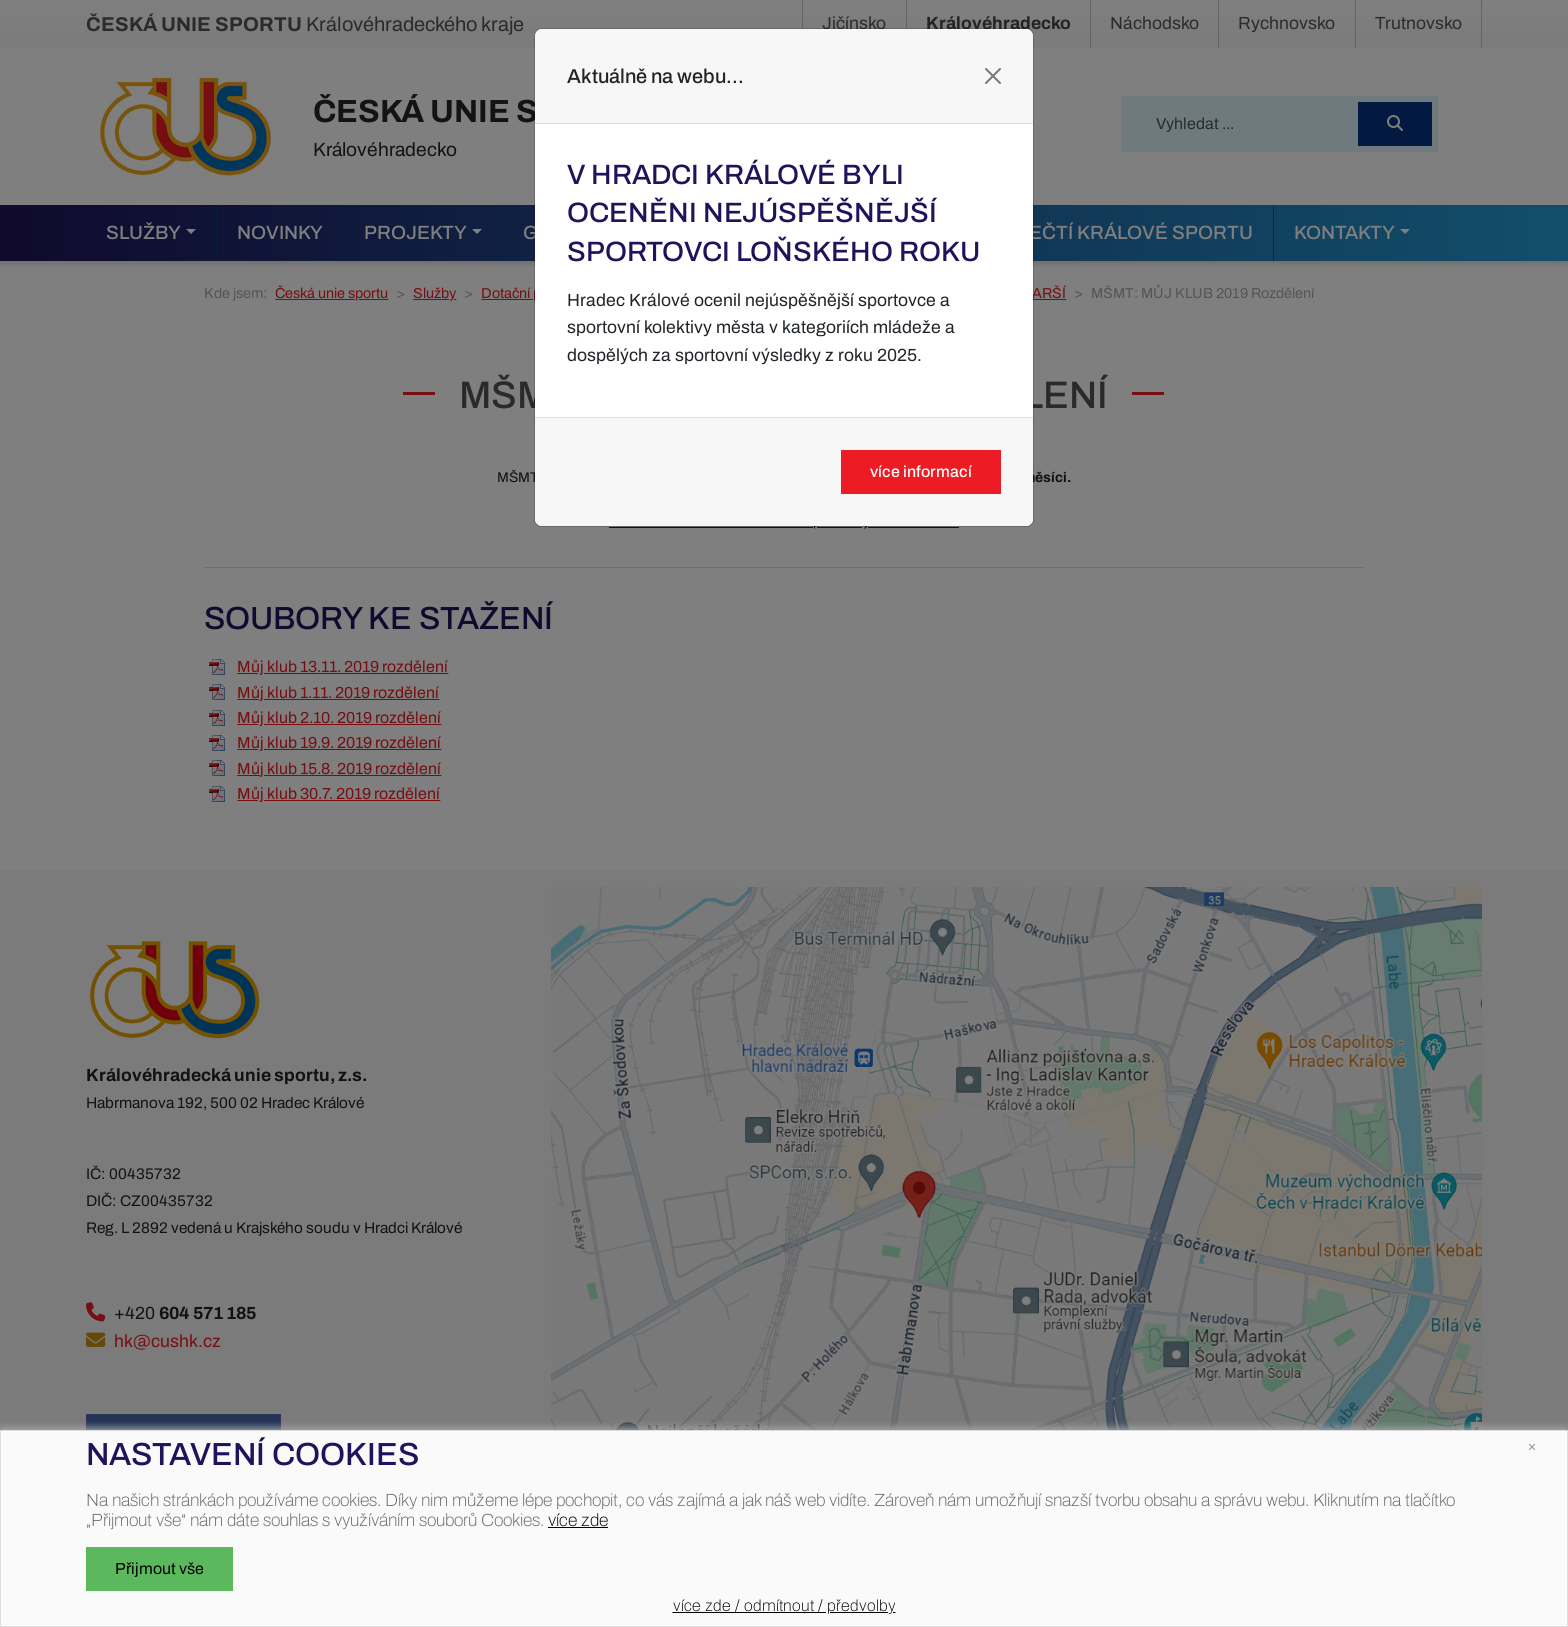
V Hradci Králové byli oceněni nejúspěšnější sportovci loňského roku (773, 213)
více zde (578, 1520)
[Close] (993, 76)
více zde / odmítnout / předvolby (784, 1605)
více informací (921, 471)
